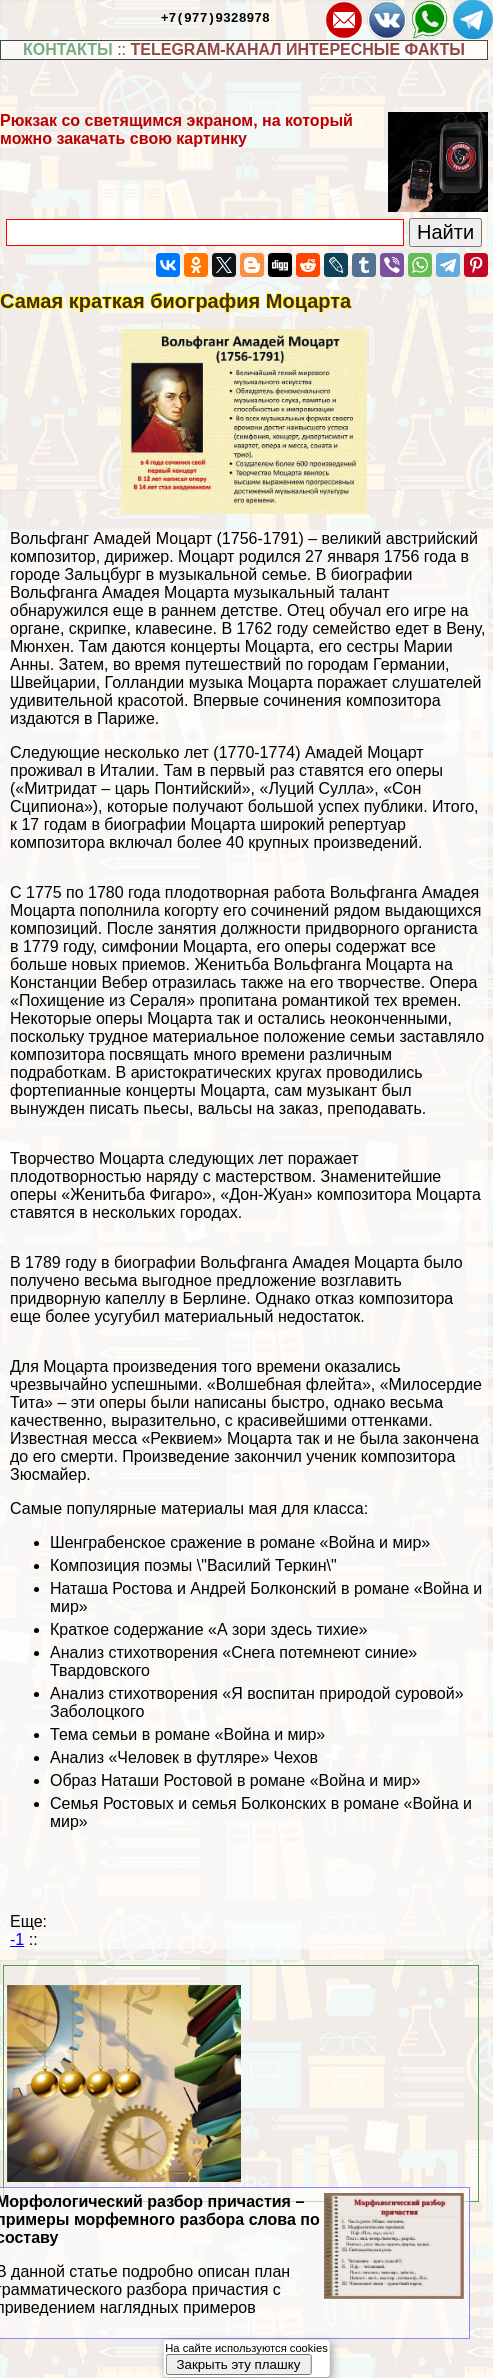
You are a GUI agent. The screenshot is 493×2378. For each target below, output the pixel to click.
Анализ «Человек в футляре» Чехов (184, 1757)
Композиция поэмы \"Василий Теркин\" (193, 1565)
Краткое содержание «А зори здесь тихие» (208, 1629)
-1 (17, 1939)
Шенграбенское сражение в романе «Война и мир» (240, 1542)
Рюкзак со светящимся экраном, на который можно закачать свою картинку (176, 129)
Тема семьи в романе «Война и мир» (187, 1734)
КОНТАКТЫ (68, 49)
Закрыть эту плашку (238, 2364)
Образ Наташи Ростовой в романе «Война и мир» (235, 1780)
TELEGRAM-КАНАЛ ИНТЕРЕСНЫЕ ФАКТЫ (297, 49)
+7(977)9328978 (215, 17)
